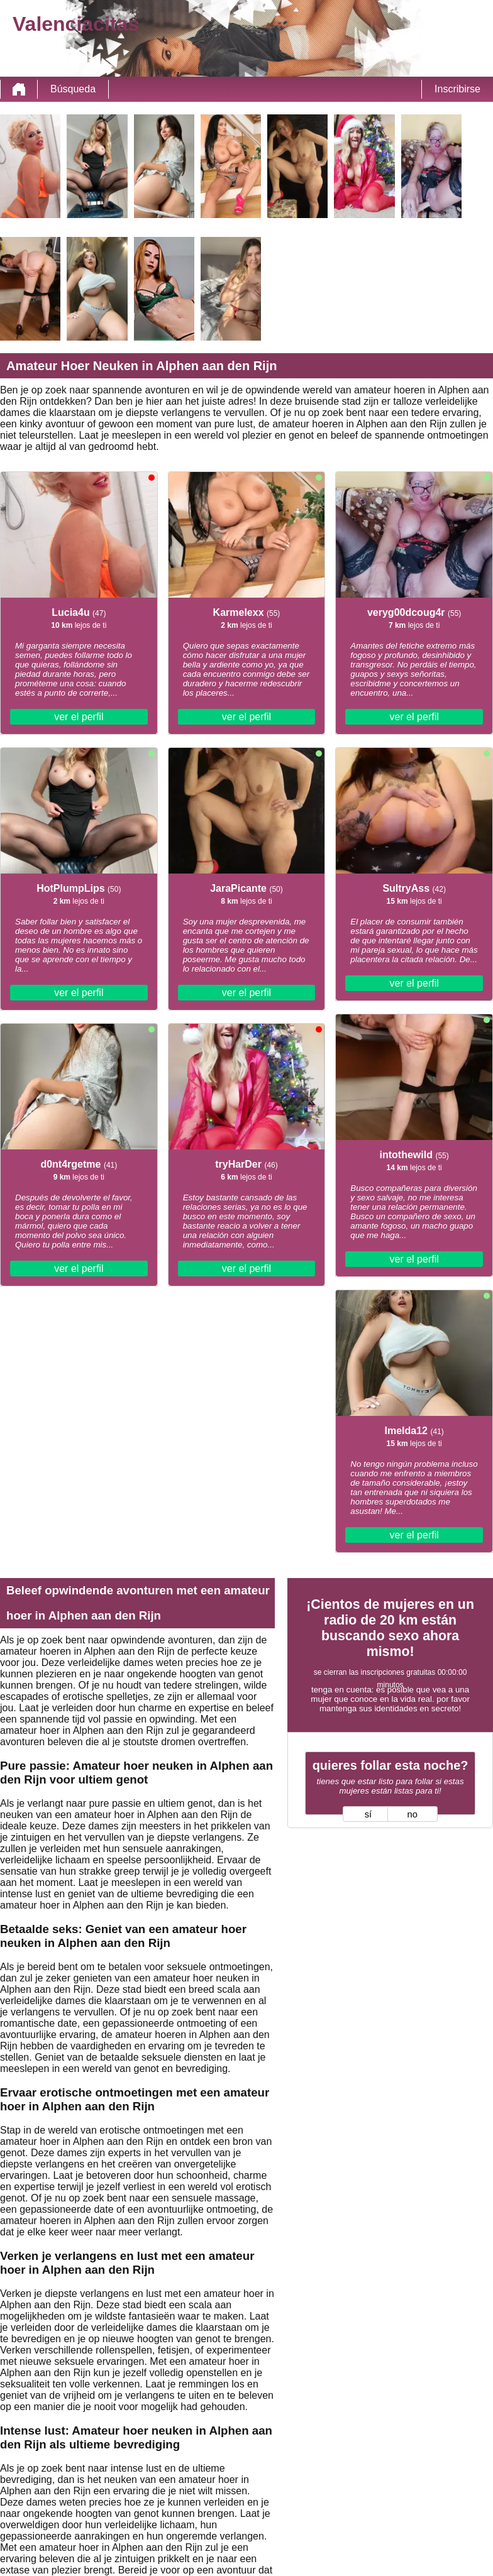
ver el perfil (78, 716)
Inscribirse (457, 89)
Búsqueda (73, 89)
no (412, 1814)
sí (368, 1814)
